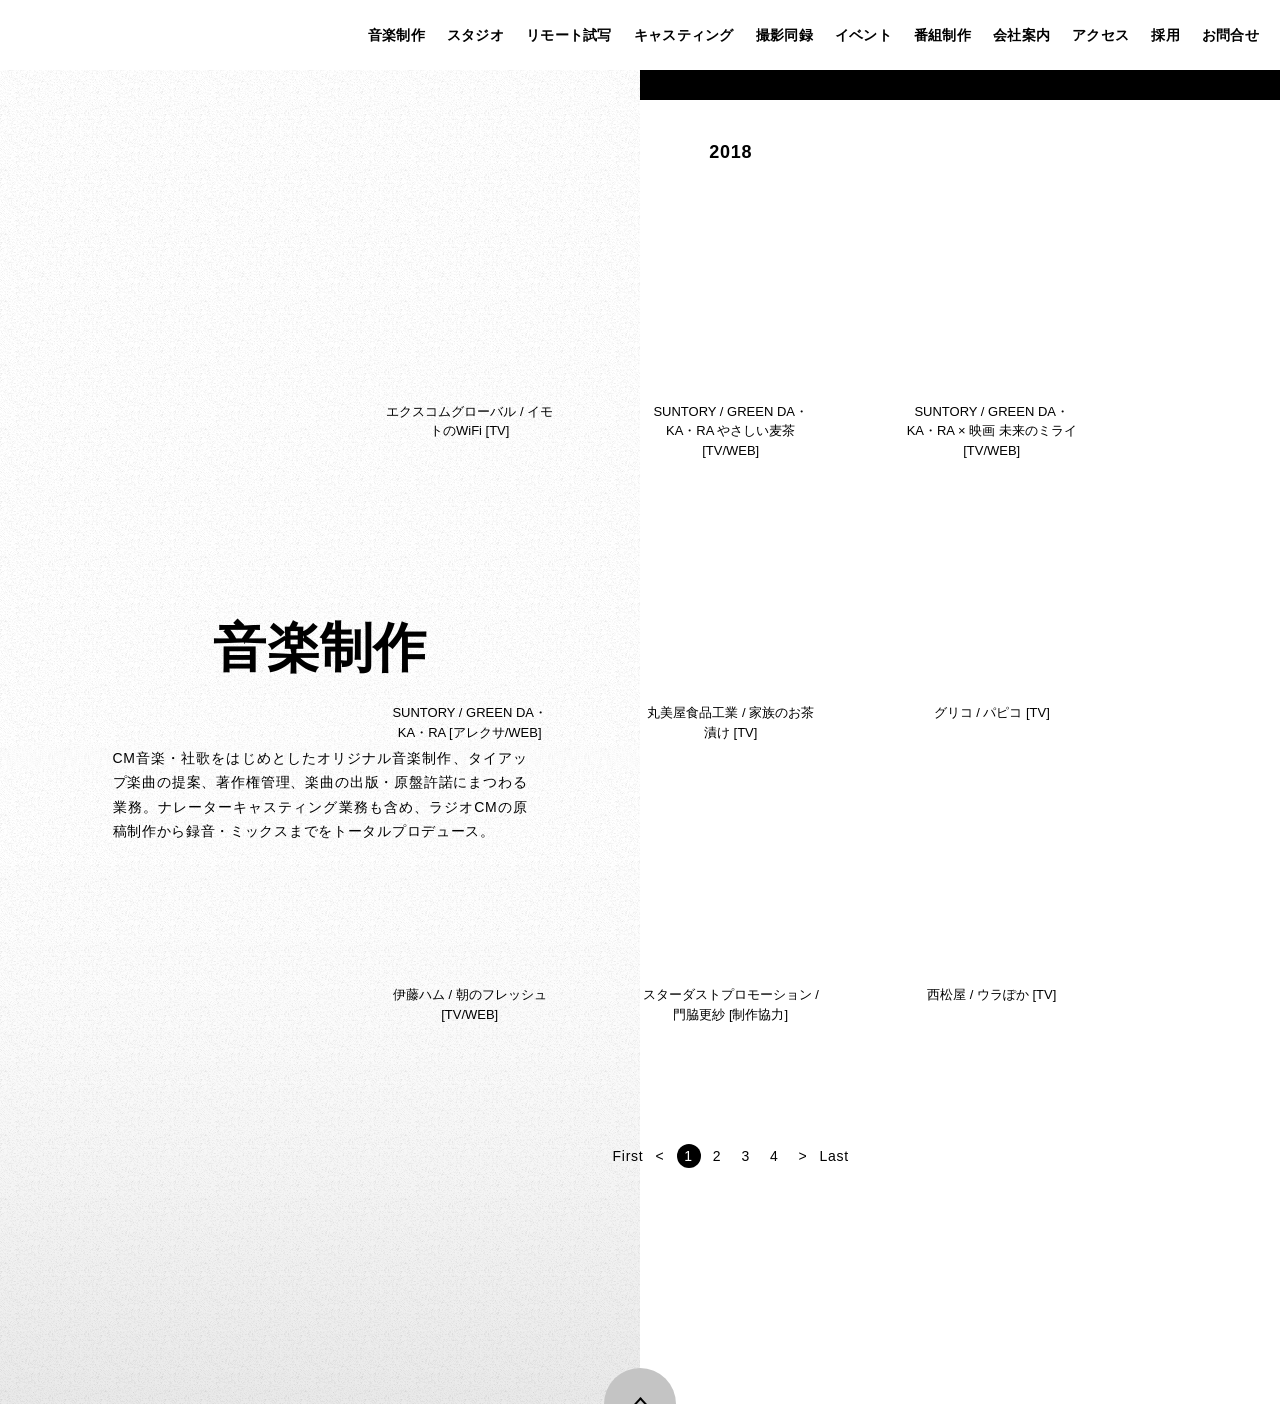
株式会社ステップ (57, 35)
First (857, 1156)
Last (1063, 1156)
